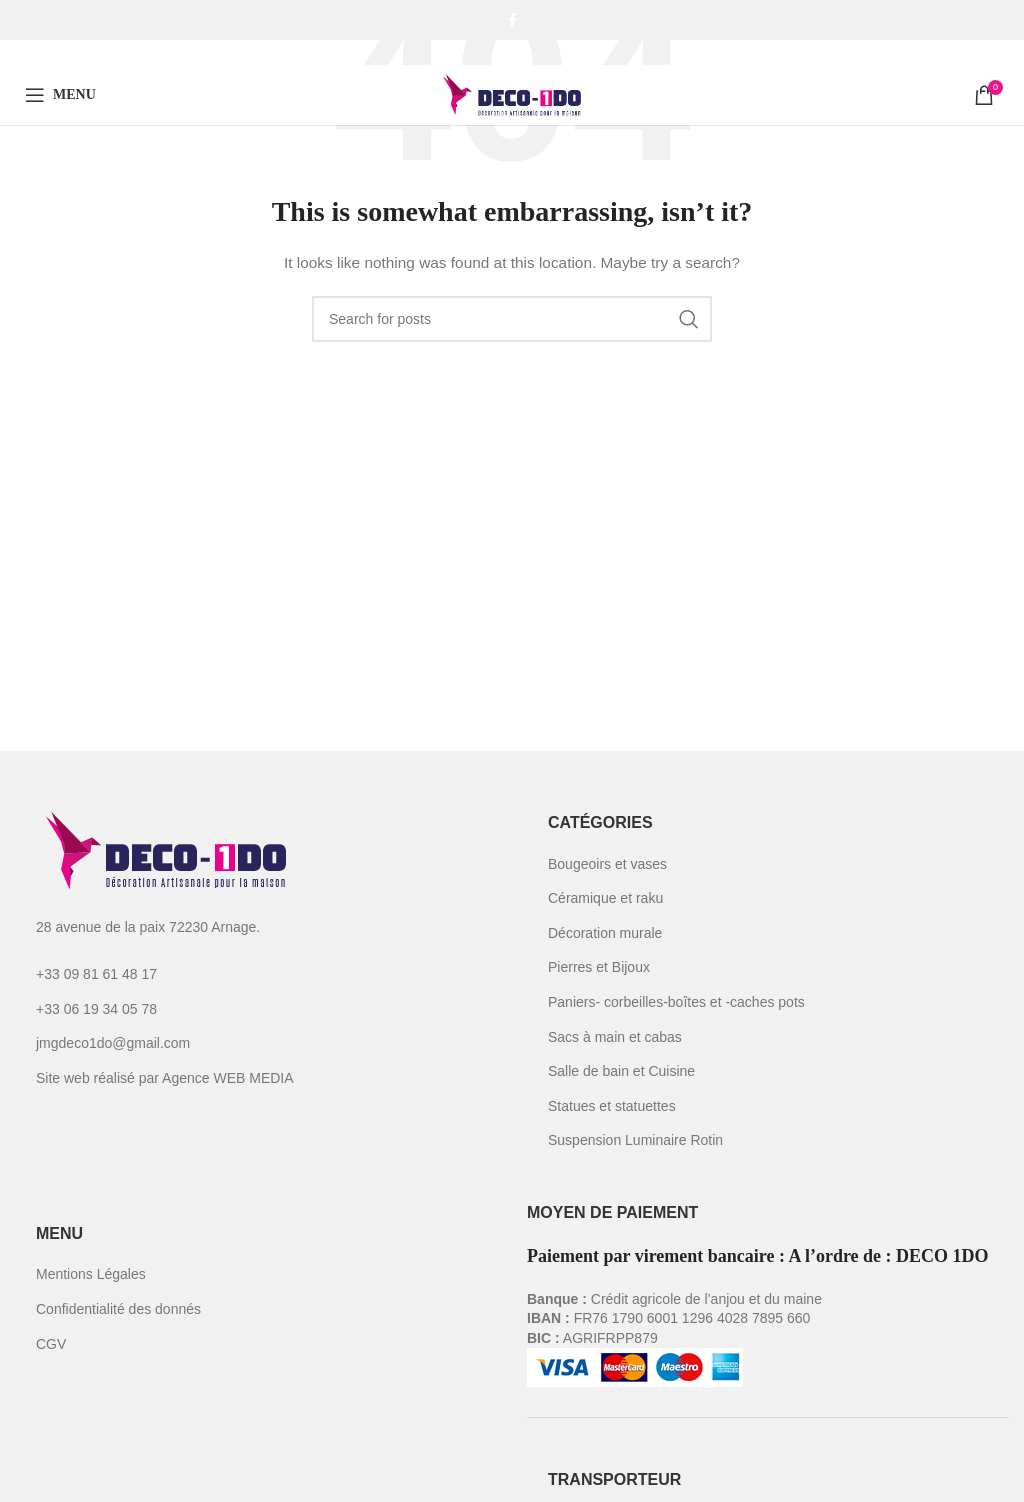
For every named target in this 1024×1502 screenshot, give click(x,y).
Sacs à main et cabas (615, 1037)
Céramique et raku (605, 898)
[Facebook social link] (512, 20)
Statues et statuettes (612, 1106)
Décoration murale (605, 933)
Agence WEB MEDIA (228, 1078)
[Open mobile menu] (60, 95)
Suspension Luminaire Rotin (635, 1140)
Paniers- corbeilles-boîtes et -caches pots (676, 1002)
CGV (51, 1344)
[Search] (512, 319)
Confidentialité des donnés (118, 1309)
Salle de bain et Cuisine (621, 1071)
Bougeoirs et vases (607, 864)
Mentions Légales (91, 1274)
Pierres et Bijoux (599, 967)
